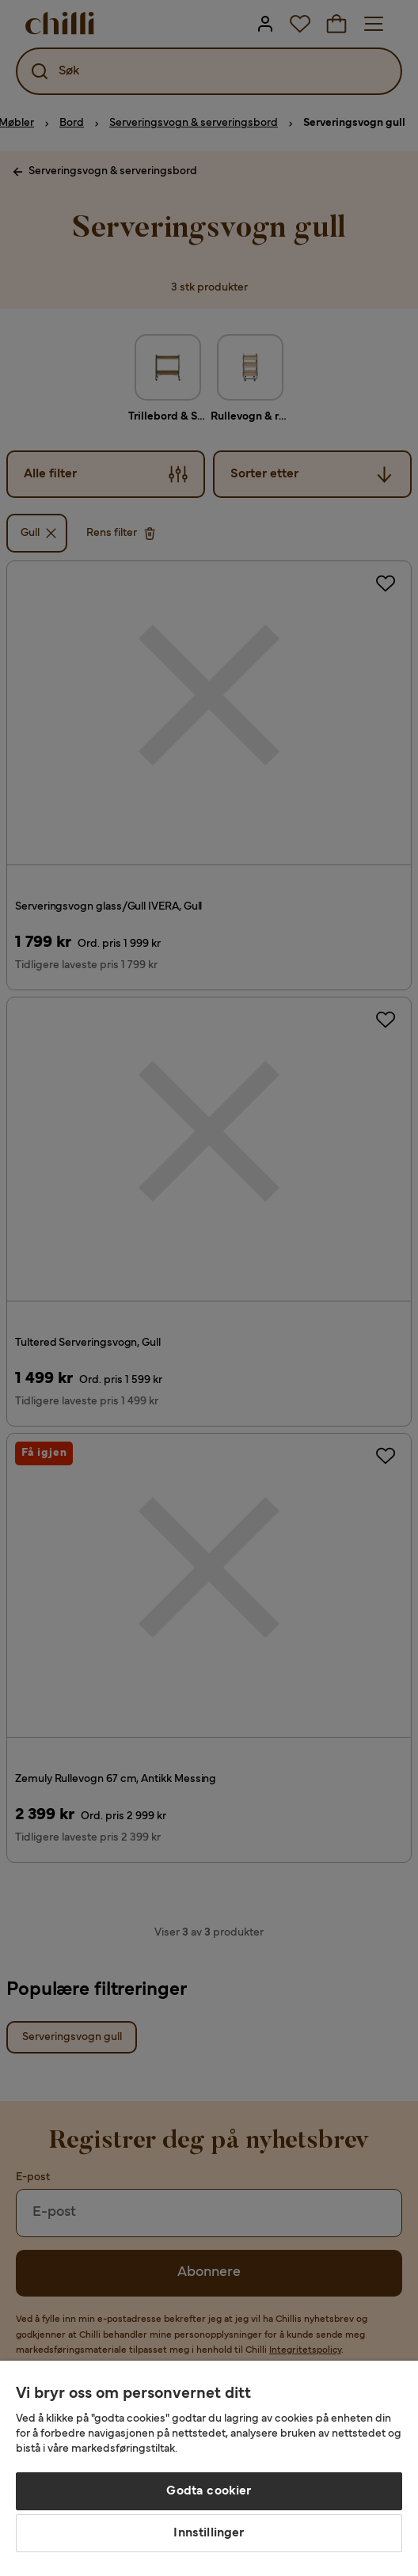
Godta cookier (208, 2491)
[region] (209, 2468)
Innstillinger (208, 2533)
